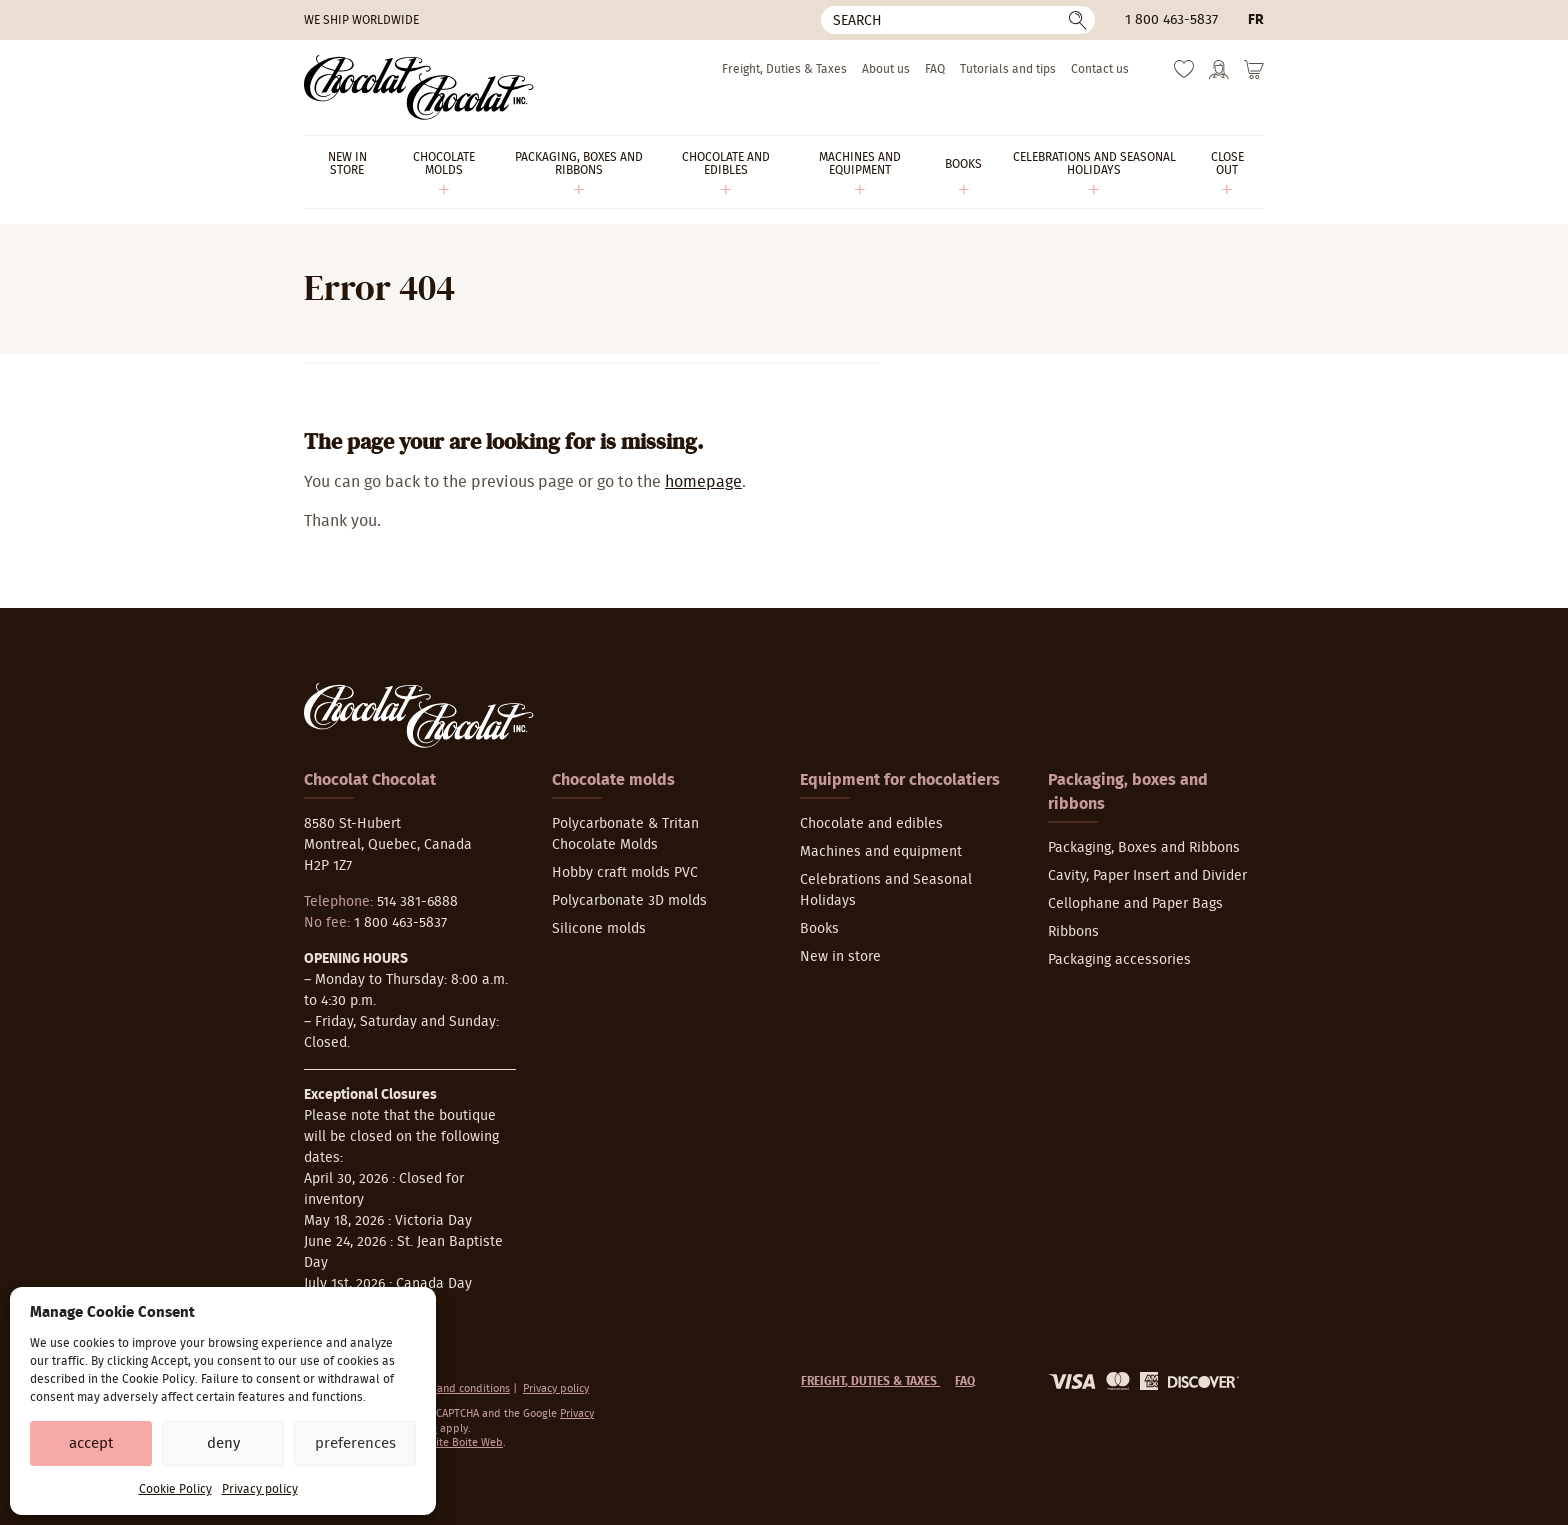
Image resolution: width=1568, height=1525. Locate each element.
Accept (91, 1443)
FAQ (935, 69)
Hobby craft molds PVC (625, 873)
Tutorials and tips (1008, 69)
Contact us (1100, 69)
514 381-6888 (417, 902)
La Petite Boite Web (454, 1442)
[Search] (958, 20)
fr (1256, 20)
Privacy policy (260, 1489)
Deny (223, 1443)
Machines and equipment (881, 852)
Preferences (355, 1443)
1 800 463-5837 (1171, 20)
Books (819, 929)
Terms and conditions (457, 1388)
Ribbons (1073, 932)
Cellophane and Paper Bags (1135, 904)
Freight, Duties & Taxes (784, 69)
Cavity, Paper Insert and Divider (1147, 876)
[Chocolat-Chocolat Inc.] (419, 87)
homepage (703, 482)
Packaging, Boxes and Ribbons (1144, 848)
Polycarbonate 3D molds (629, 901)
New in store (840, 957)
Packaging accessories (1119, 960)
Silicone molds (599, 929)
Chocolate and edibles (871, 824)
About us (886, 69)
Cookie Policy (175, 1489)
